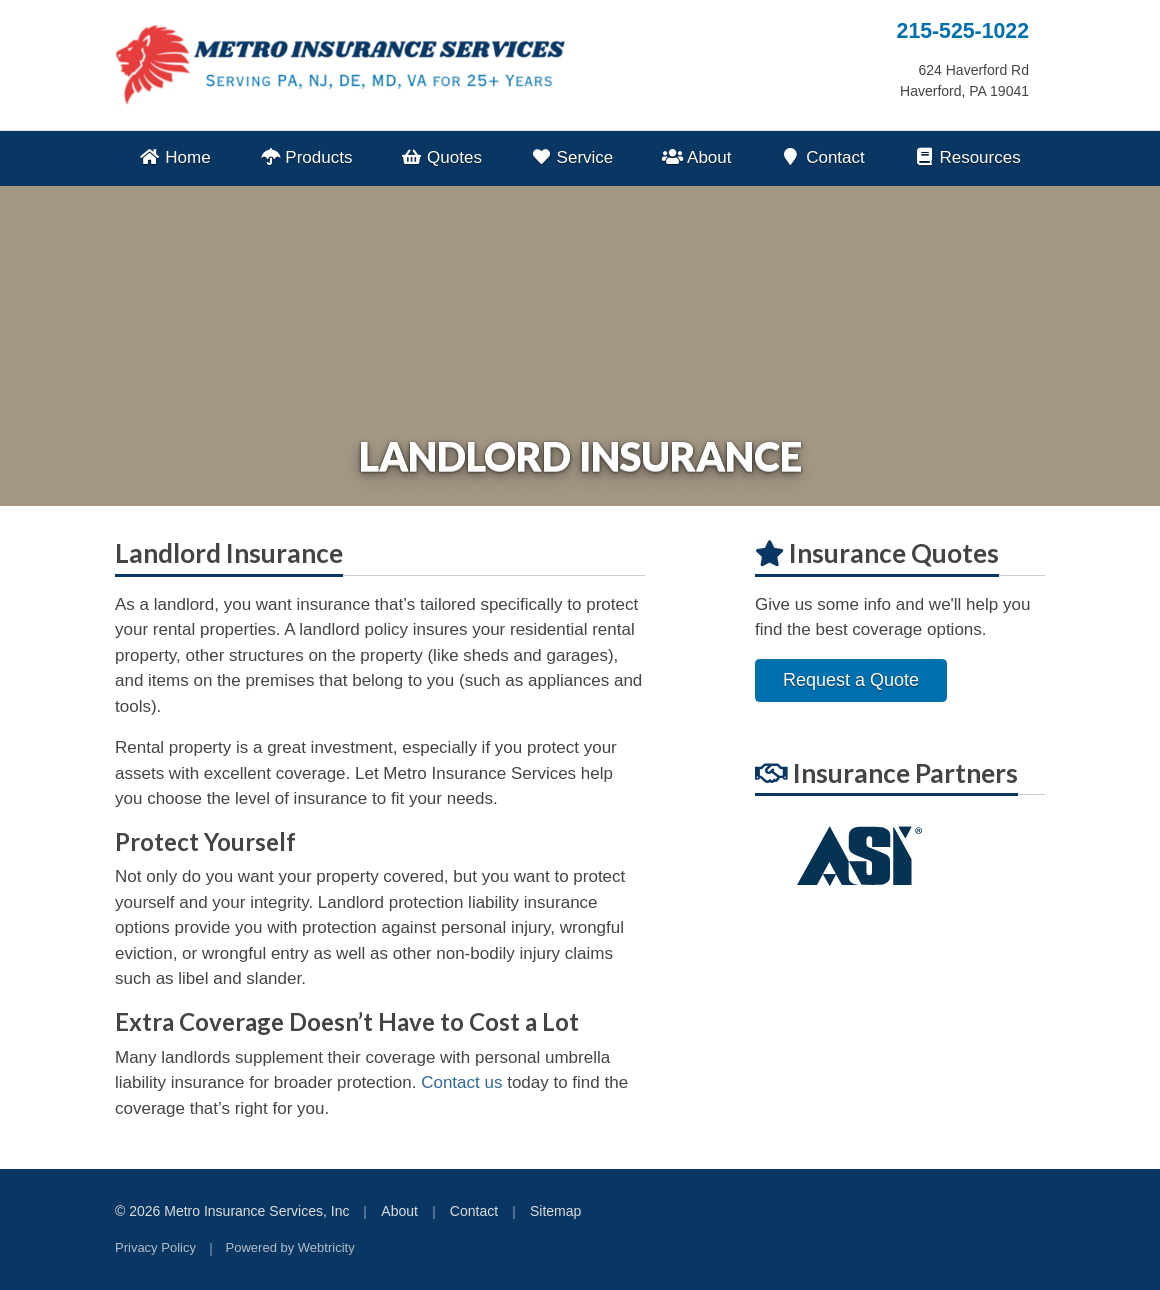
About (696, 157)
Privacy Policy (155, 1247)
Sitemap (555, 1211)
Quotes (441, 157)
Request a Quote (851, 680)
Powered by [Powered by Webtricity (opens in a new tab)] (290, 1247)
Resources (966, 157)
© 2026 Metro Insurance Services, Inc (232, 1211)
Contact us (461, 1082)
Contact (822, 157)
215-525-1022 (963, 31)
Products (305, 157)
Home (174, 157)
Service (572, 157)
